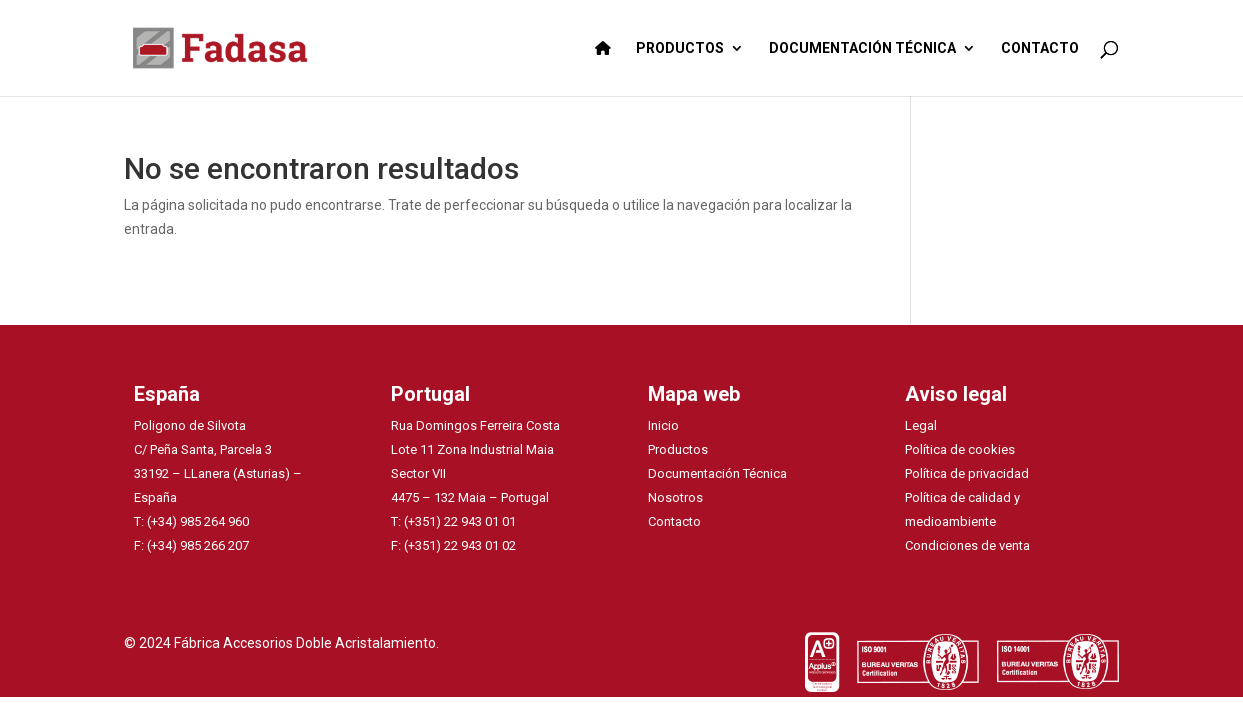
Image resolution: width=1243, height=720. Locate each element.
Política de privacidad (967, 473)
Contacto (674, 521)
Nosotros (675, 497)
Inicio (663, 425)
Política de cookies (960, 449)
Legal (921, 425)
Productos (678, 449)
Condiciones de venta (967, 545)
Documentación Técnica (717, 473)
